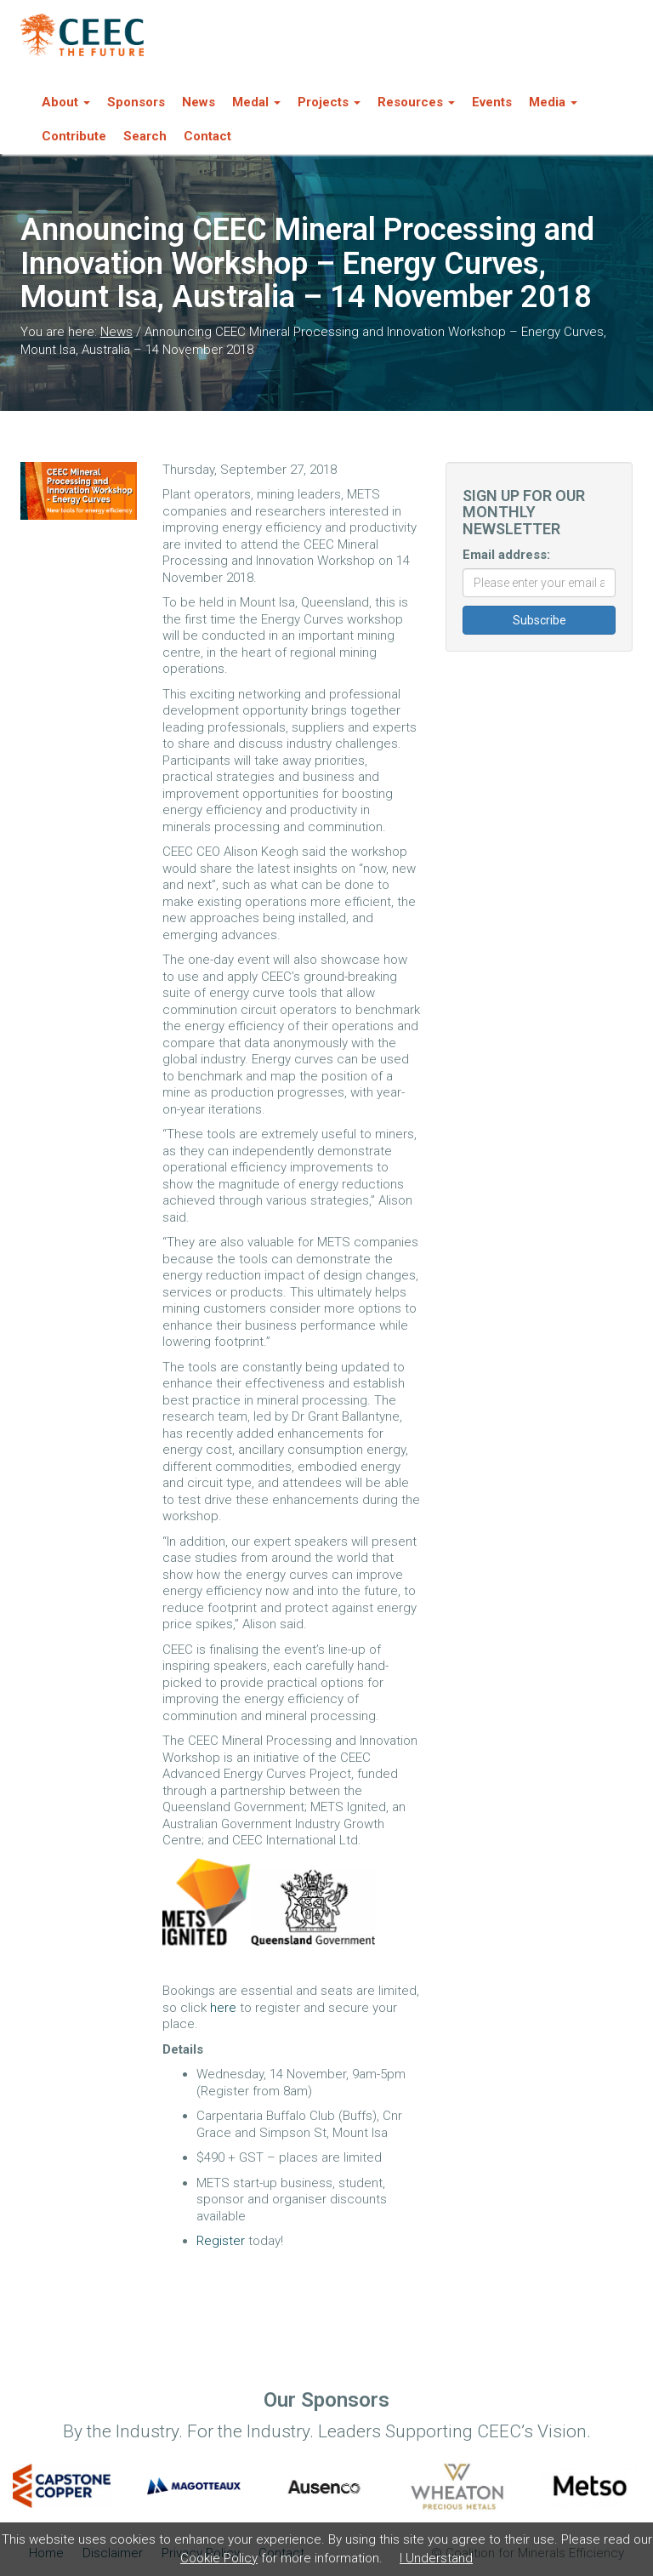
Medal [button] (256, 102)
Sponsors (136, 102)
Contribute (74, 136)
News (198, 102)
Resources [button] (416, 102)
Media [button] (553, 102)
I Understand (436, 2558)
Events (492, 102)
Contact (207, 136)
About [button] (66, 102)
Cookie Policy (219, 2558)
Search (145, 136)
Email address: (506, 554)
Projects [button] (329, 102)
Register (220, 2240)
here (223, 2007)
